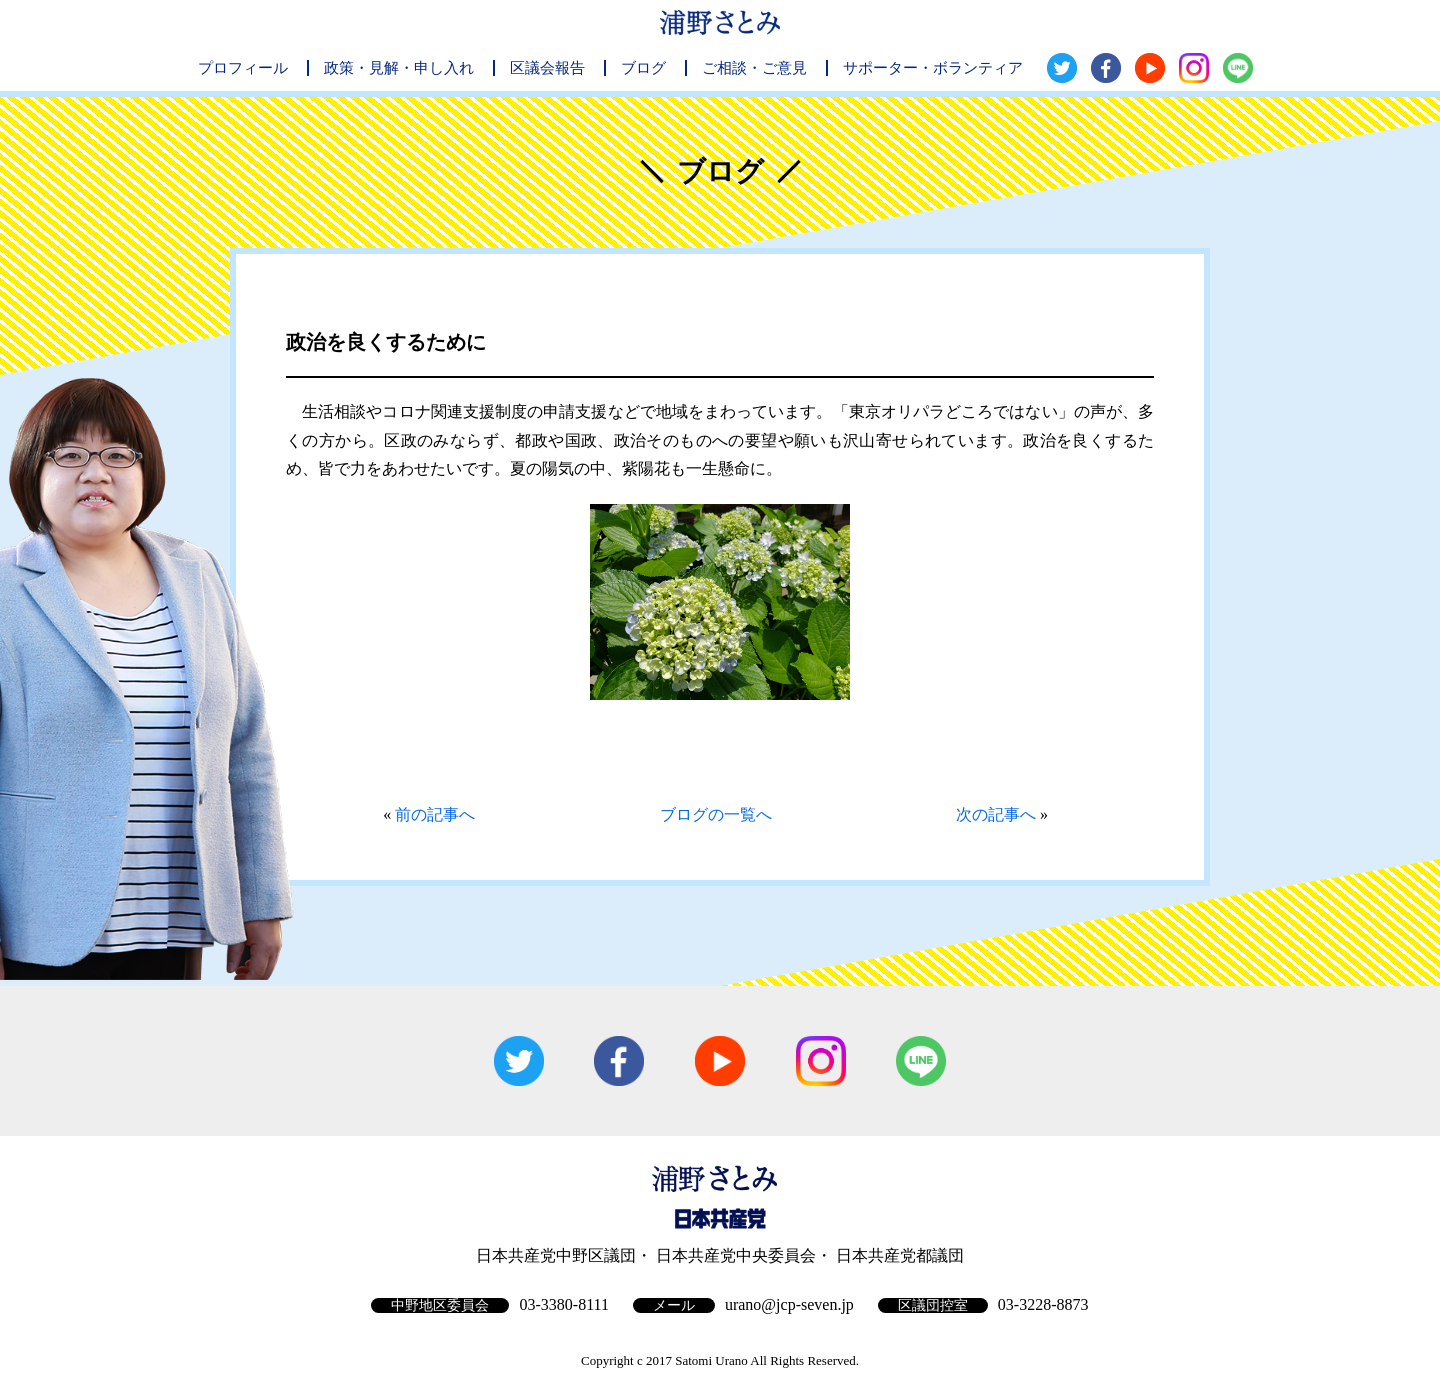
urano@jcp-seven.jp (789, 1304)
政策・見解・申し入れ (399, 68)
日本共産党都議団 (900, 1255)
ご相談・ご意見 (754, 68)
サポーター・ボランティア (933, 68)
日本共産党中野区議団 (556, 1255)
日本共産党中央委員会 (736, 1255)
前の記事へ (435, 814)
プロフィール (243, 68)
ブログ (643, 68)
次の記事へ (996, 814)
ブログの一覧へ (716, 814)
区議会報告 (547, 68)
